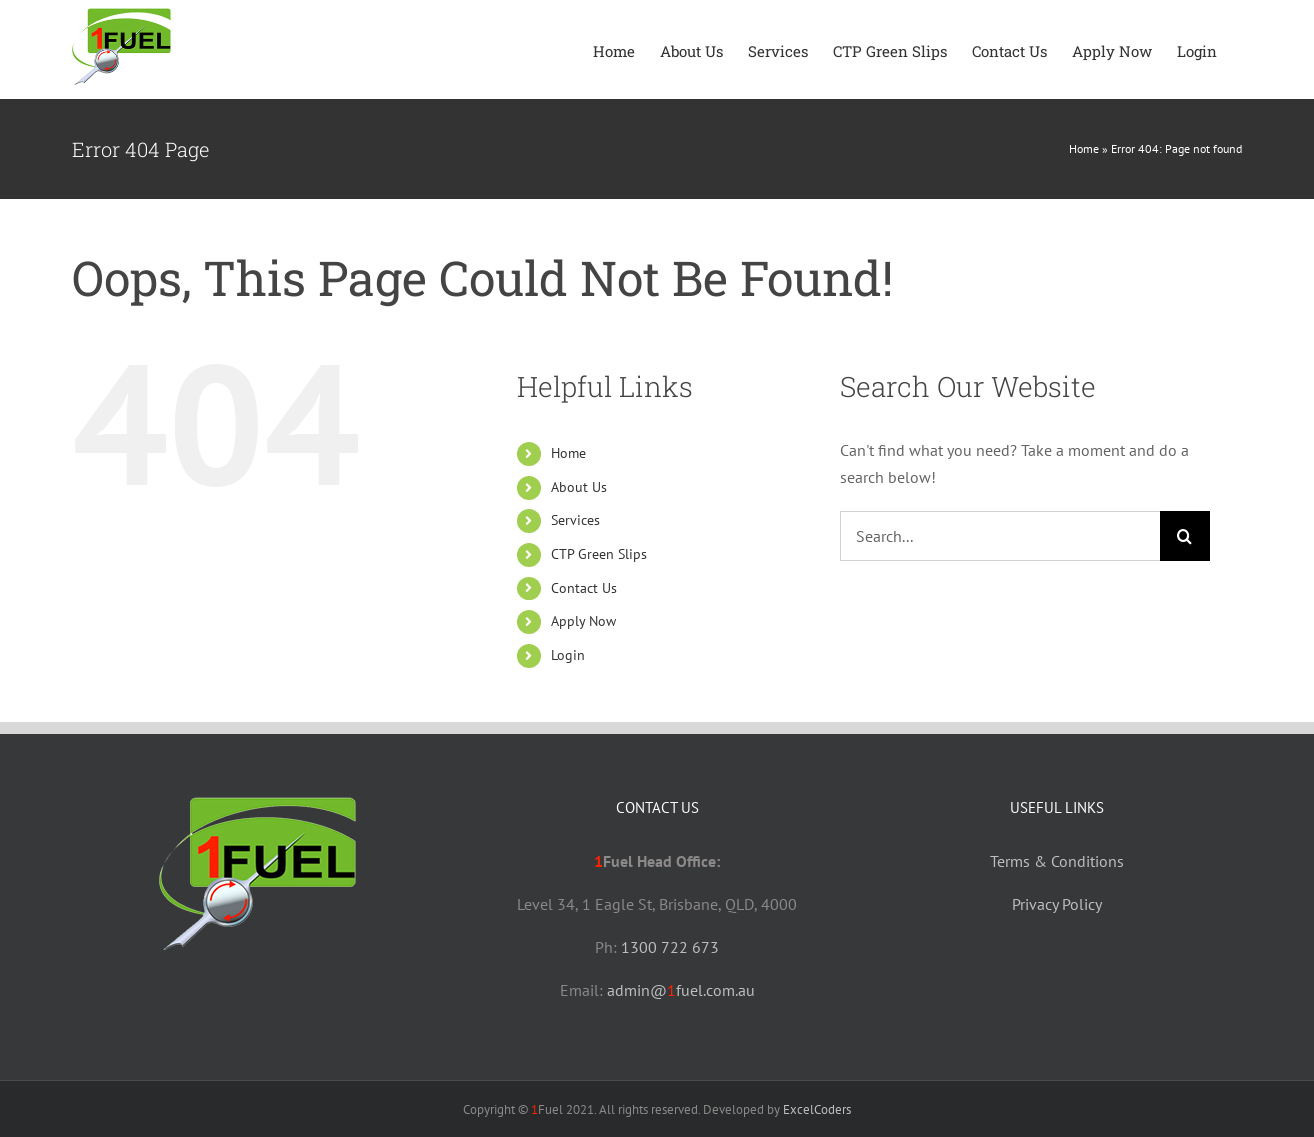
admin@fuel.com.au (681, 990)
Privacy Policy (1057, 904)
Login (568, 655)
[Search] (1185, 536)
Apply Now (583, 621)
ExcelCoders (817, 1109)
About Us (579, 487)
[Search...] (1000, 536)
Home (1084, 148)
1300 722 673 (670, 947)
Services (575, 520)
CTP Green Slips (599, 554)
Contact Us (584, 588)
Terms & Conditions (1057, 861)
